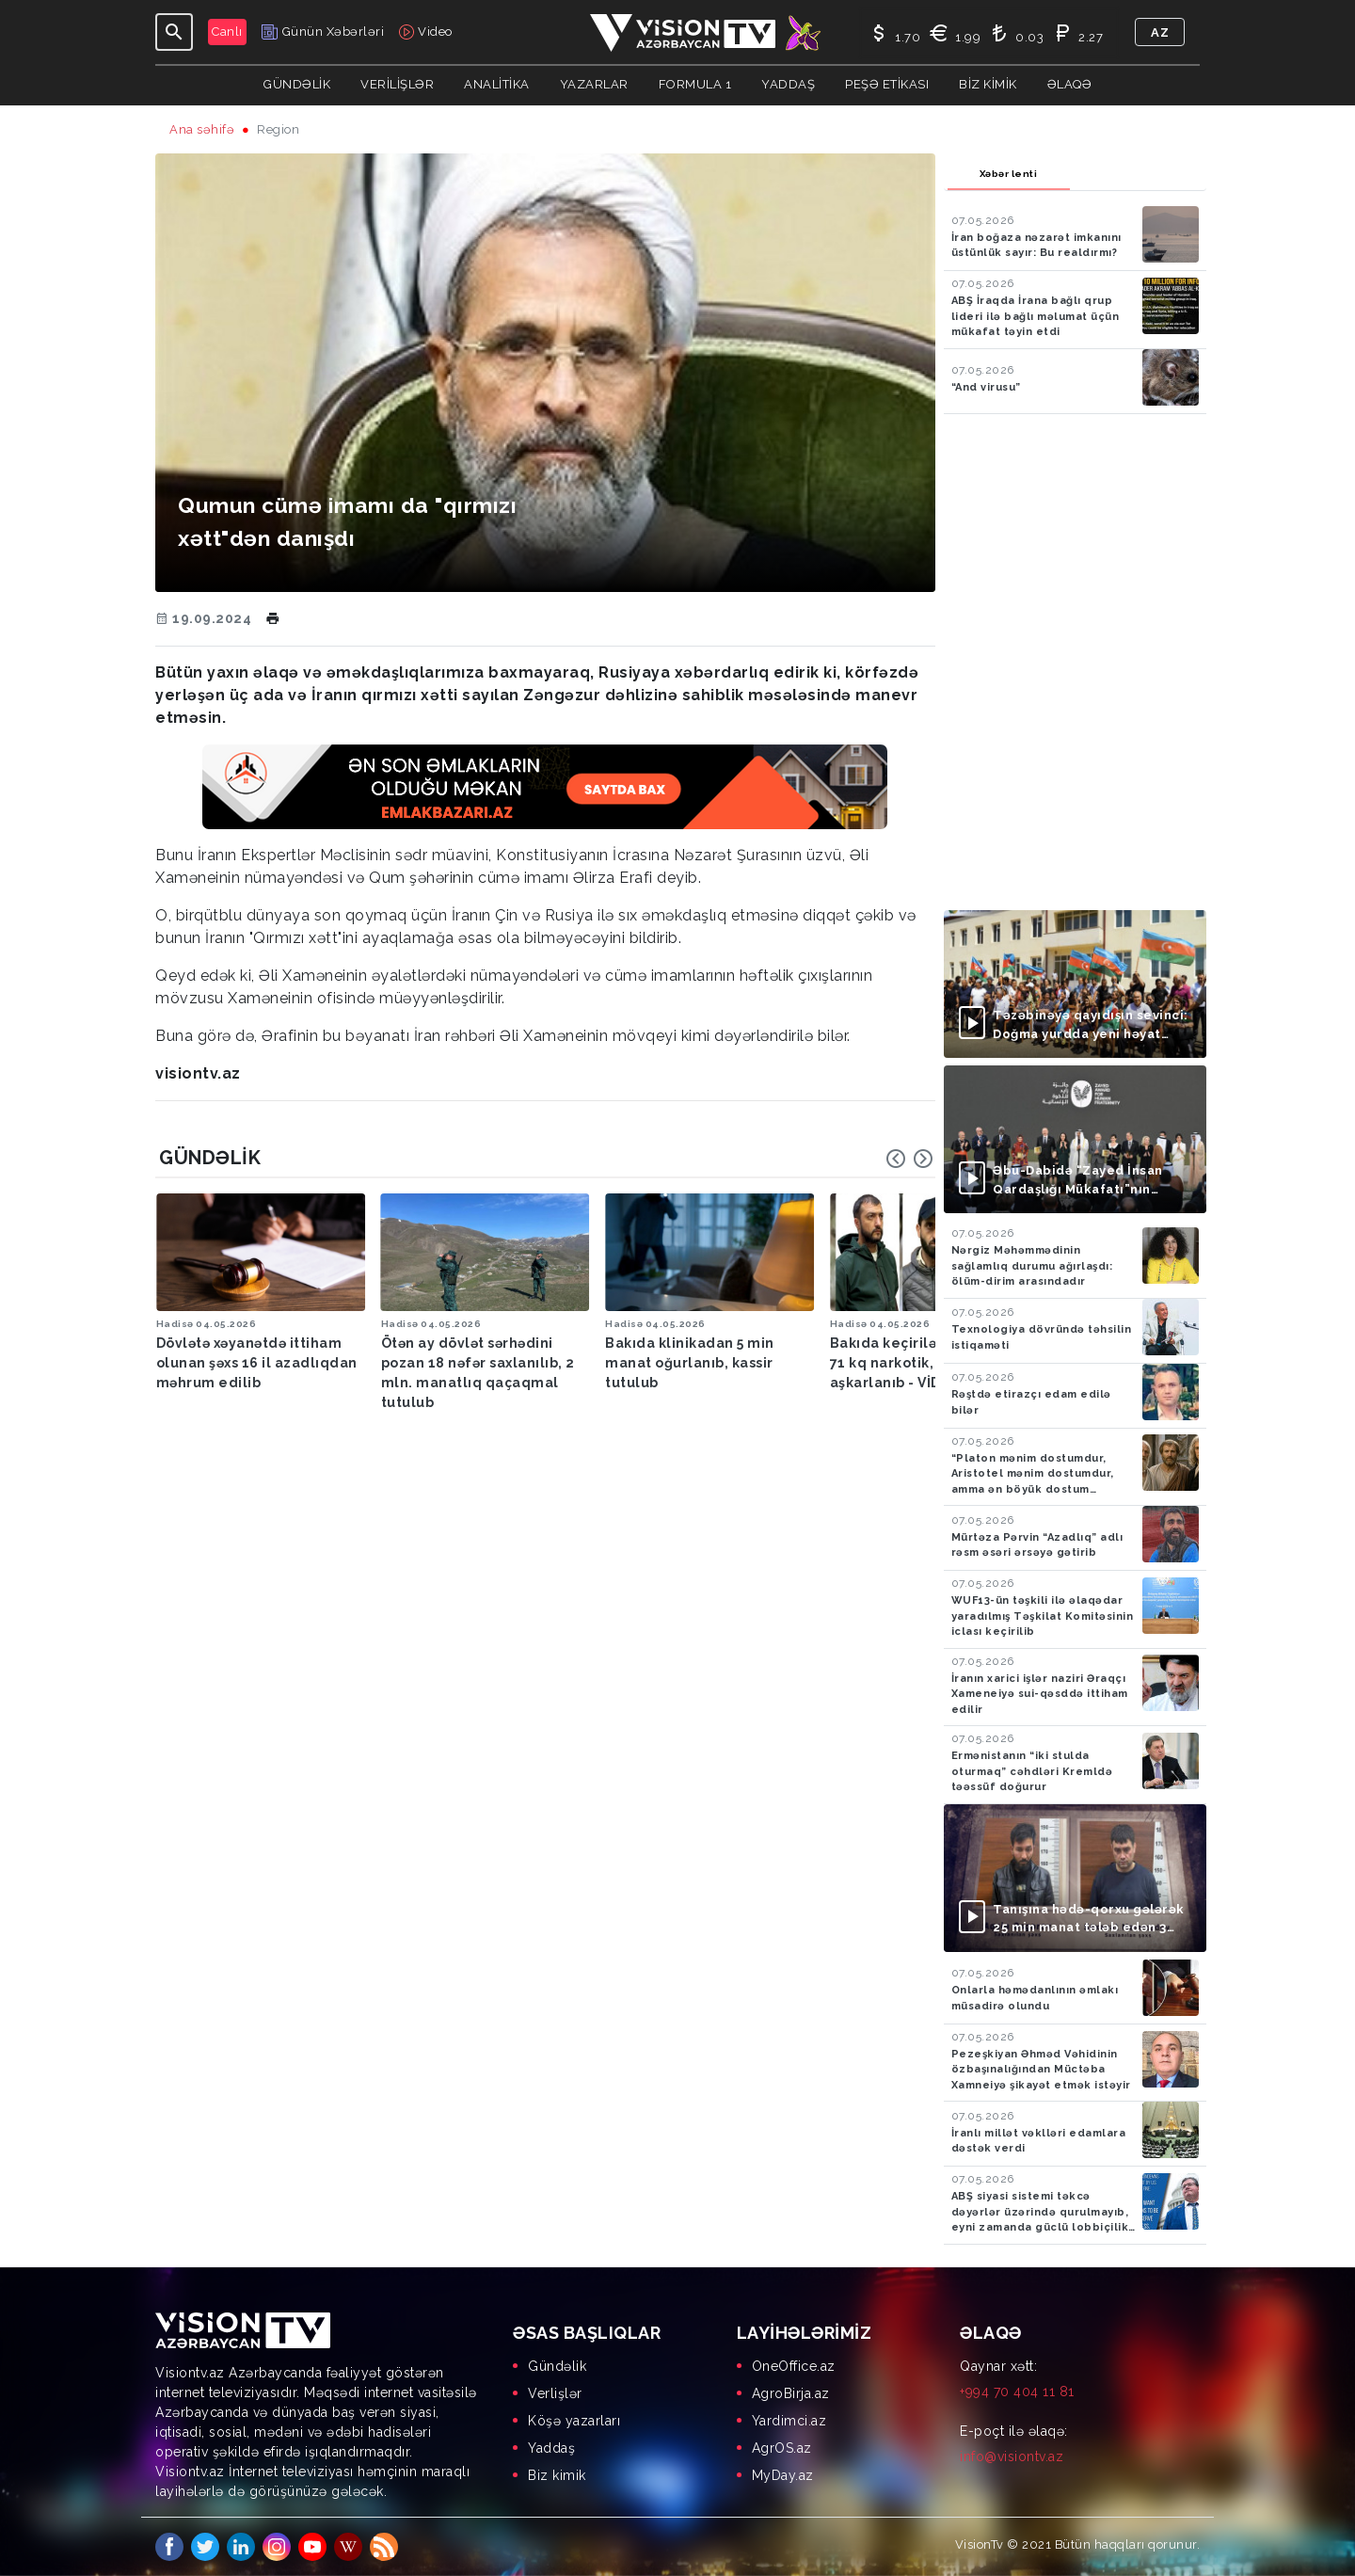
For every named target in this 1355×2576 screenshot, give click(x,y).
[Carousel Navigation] (910, 1159)
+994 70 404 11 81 (1017, 2391)
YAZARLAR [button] (594, 84)
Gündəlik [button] (296, 84)
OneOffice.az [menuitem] (794, 2366)
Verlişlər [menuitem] (555, 2393)
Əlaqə (1069, 84)
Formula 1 (695, 84)
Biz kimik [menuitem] (557, 2475)
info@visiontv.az (1011, 2456)
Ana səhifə (201, 129)
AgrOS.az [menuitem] (782, 2448)
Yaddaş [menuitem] (551, 2448)
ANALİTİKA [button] (497, 84)
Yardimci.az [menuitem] (789, 2420)
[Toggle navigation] (174, 32)
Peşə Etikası (887, 84)
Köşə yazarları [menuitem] (574, 2420)
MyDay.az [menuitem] (783, 2475)
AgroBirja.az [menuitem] (791, 2393)
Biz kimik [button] (988, 84)
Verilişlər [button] (397, 84)
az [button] (1160, 32)
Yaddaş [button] (788, 84)
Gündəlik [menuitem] (557, 2366)
